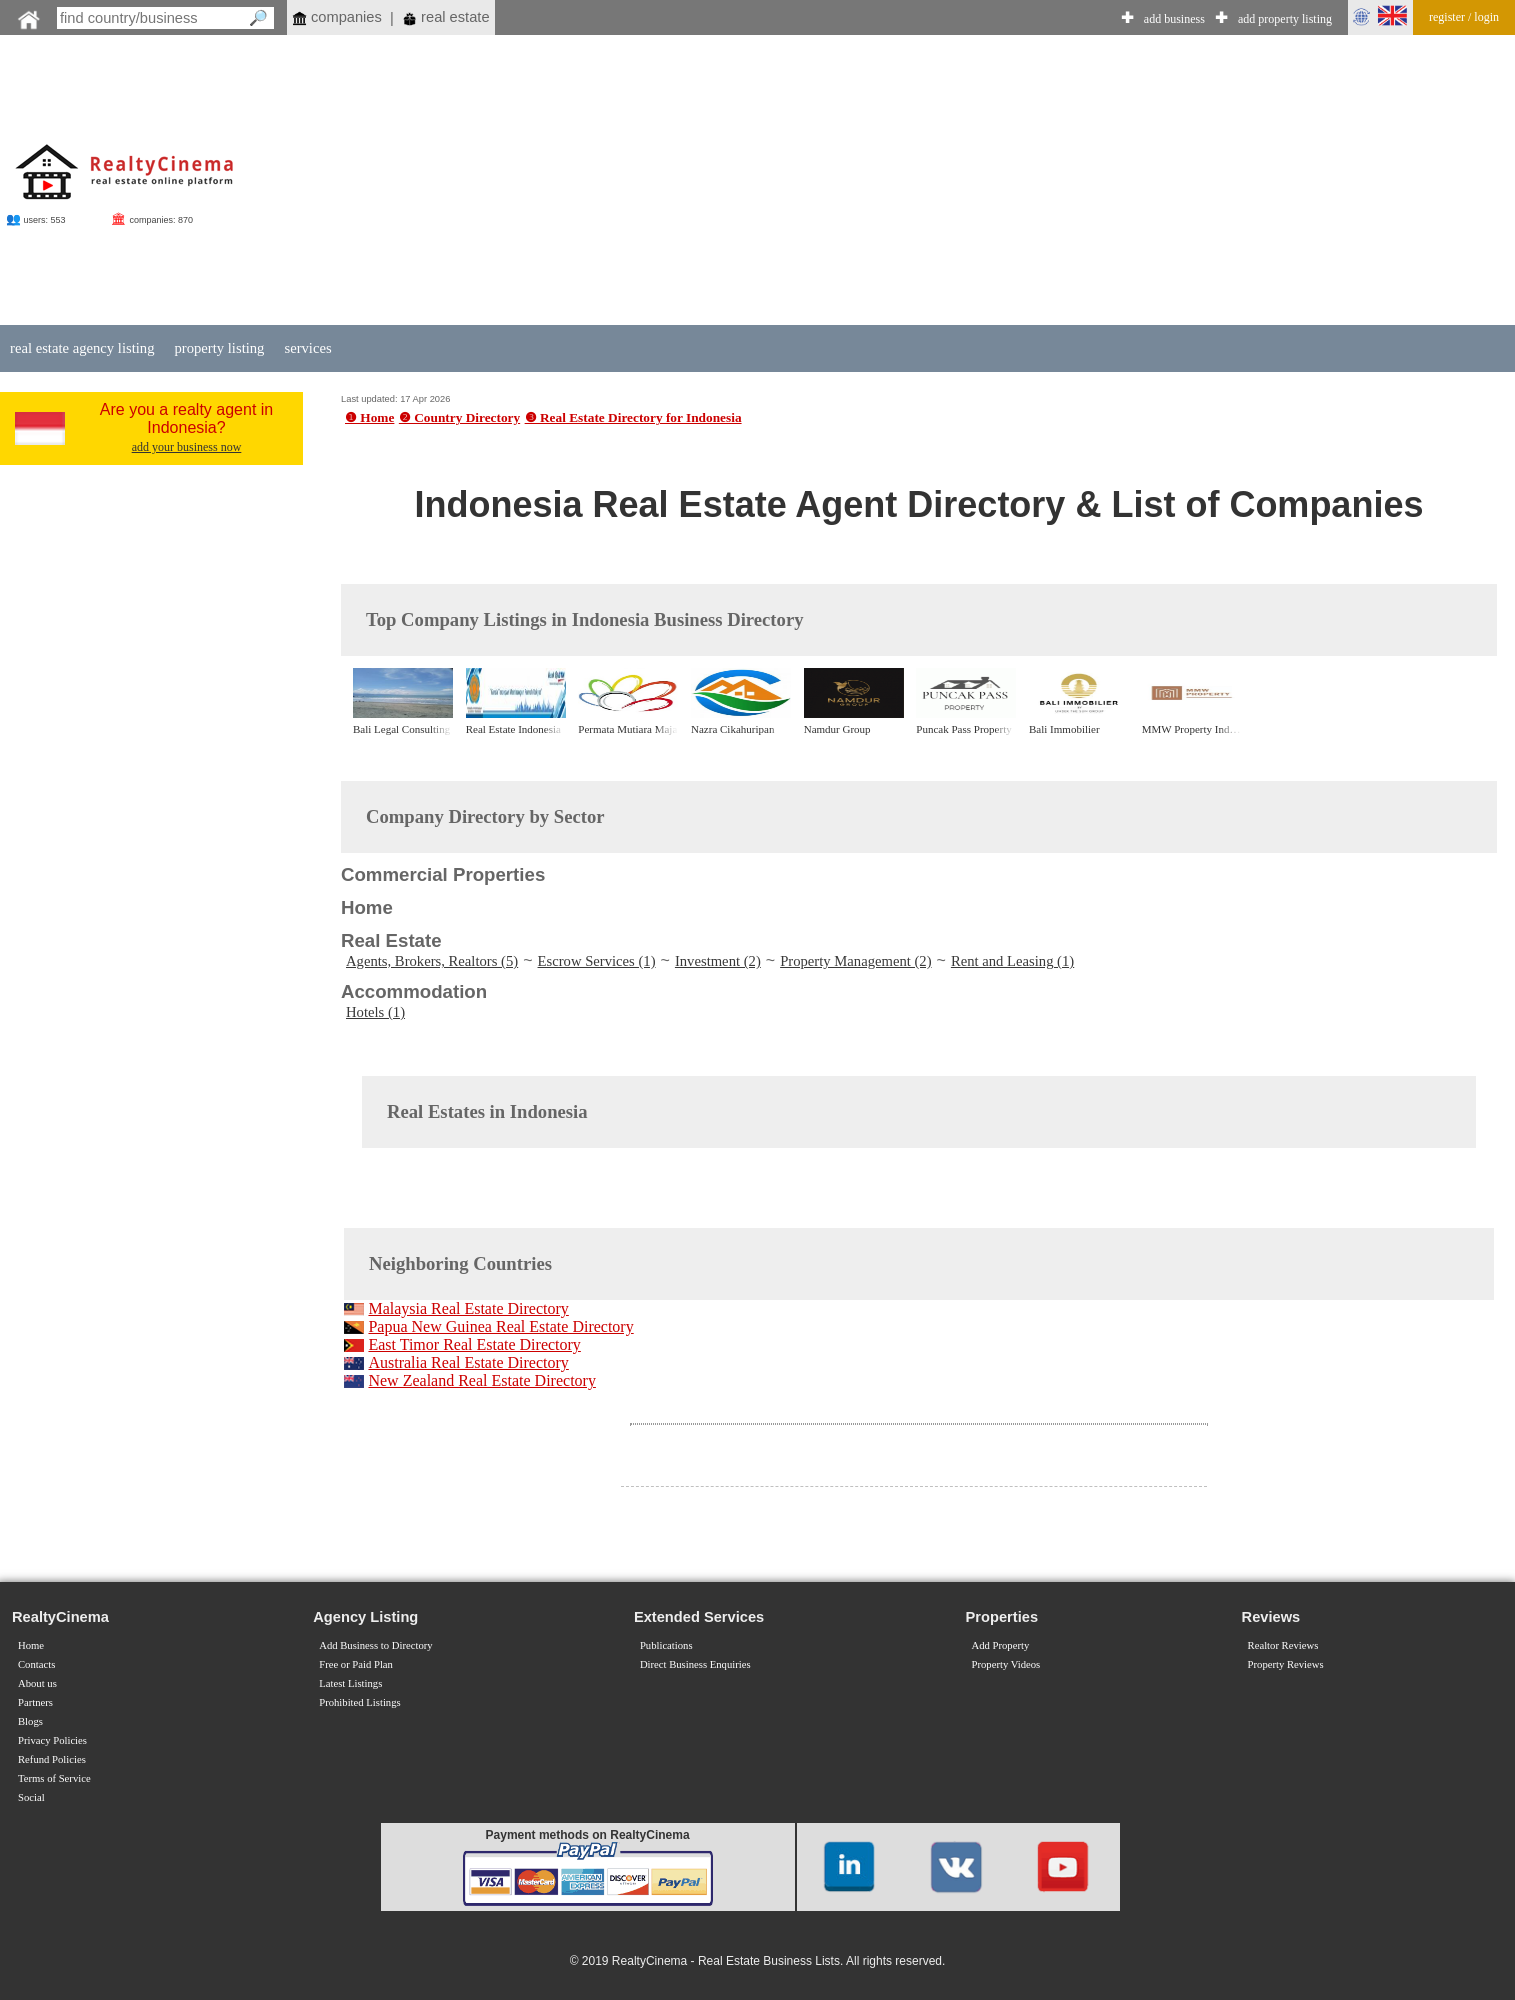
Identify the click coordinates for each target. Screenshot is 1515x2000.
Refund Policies (52, 1759)
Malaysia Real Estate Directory (468, 1308)
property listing (219, 348)
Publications (666, 1645)
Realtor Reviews (1283, 1645)
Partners (35, 1702)
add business (1174, 19)
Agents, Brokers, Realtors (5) (432, 961)
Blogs (30, 1721)
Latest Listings (350, 1683)
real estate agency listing (82, 348)
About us (37, 1683)
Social (31, 1797)
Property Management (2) (855, 961)
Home (31, 1645)
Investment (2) (718, 961)
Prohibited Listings (359, 1702)
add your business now (187, 447)
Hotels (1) (375, 1012)
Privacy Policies (52, 1740)
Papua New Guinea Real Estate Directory (500, 1326)
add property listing (1285, 19)
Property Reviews (1286, 1664)
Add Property (1001, 1645)
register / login (1464, 17)
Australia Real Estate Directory (468, 1362)
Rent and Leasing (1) (1012, 961)
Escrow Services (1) (597, 961)
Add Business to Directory (375, 1645)
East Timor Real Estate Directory (474, 1344)
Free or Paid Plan (356, 1664)
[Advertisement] (918, 182)
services (307, 348)
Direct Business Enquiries (695, 1664)
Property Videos (1006, 1664)
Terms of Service (54, 1778)
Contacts (36, 1664)
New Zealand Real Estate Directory (481, 1380)
